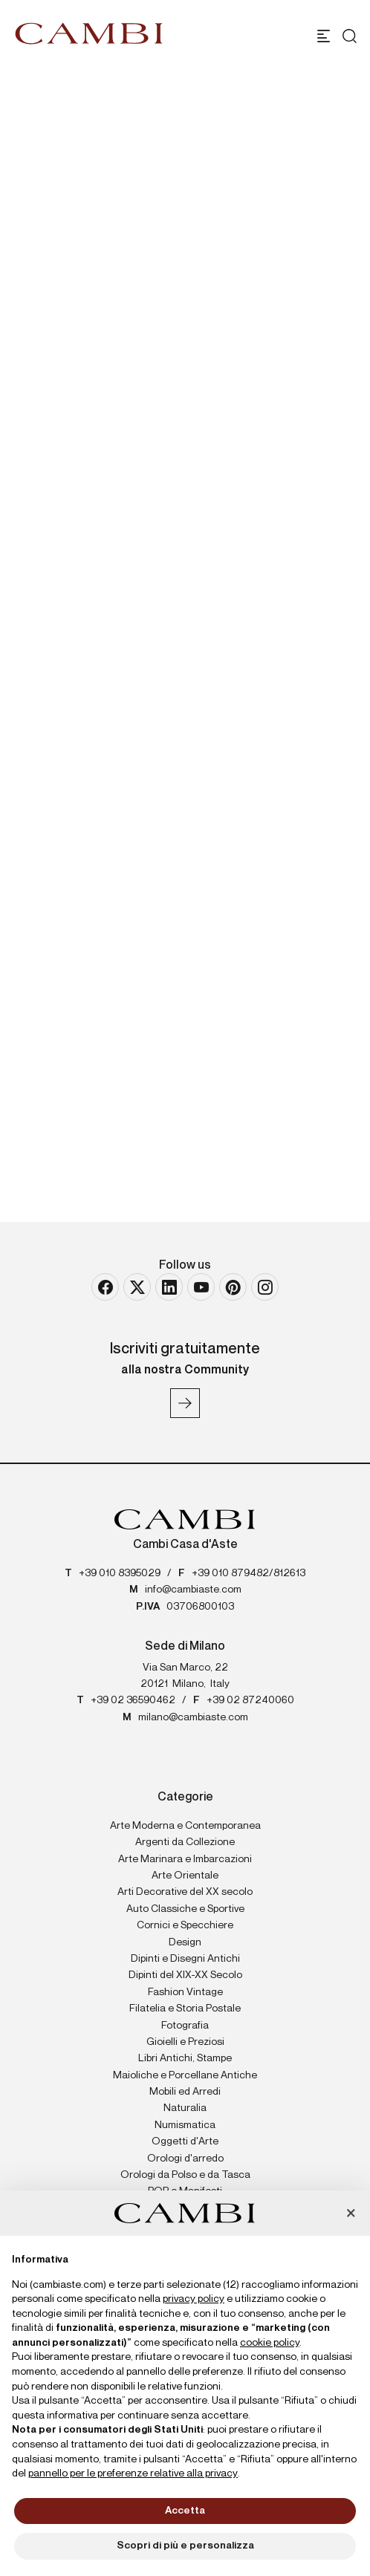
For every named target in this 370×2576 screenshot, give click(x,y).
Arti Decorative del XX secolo (185, 1892)
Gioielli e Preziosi (185, 2042)
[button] (351, 2214)
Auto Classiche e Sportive (185, 1909)
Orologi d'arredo (185, 2158)
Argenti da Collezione (185, 1842)
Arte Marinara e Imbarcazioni (185, 1859)
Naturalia (185, 2108)
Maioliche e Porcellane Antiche (185, 2075)
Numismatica (185, 2125)
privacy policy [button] (193, 2299)
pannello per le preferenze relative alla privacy (133, 2473)
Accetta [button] (185, 2510)
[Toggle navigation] (323, 36)
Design (185, 1942)
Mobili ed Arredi (185, 2092)
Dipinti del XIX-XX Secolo (185, 1975)
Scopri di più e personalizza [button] (185, 2545)
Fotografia (185, 2025)
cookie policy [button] (269, 2343)
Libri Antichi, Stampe (185, 2058)
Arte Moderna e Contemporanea (185, 1826)
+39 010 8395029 (119, 1573)
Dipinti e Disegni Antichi (185, 1959)
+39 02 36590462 (133, 1700)
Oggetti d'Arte (185, 2141)
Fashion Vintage (185, 1992)
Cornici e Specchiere (185, 1925)
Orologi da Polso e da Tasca (185, 2175)
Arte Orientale (185, 1875)
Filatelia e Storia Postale (185, 2008)
